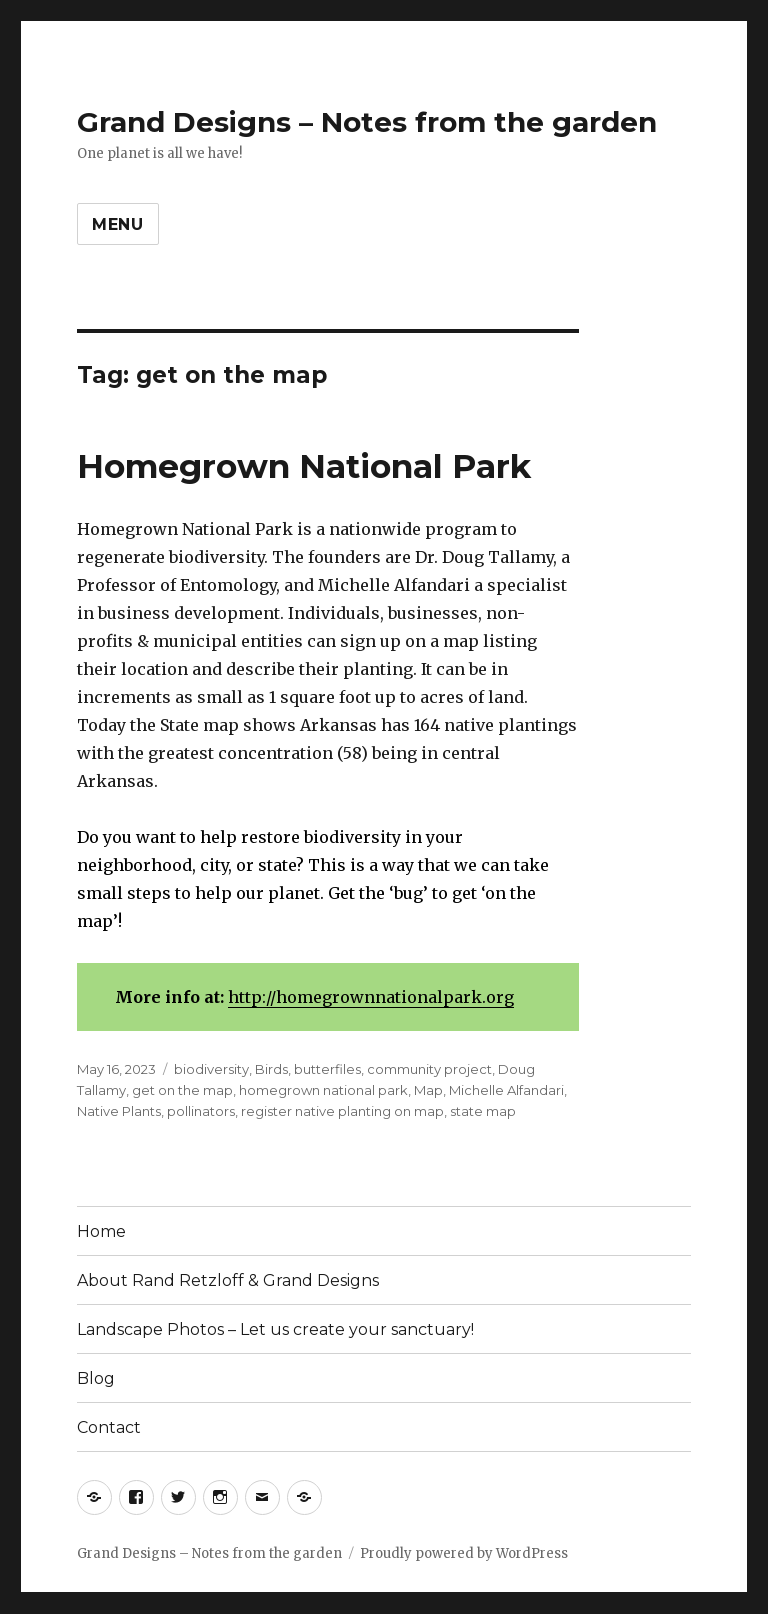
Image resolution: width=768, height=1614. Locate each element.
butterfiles (327, 1069)
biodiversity (211, 1069)
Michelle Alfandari (506, 1090)
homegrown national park (323, 1090)
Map (428, 1090)
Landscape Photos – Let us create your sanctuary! (275, 1329)
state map (483, 1111)
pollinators (201, 1111)
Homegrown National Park (304, 466)
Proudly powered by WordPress (464, 1553)
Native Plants (119, 1111)
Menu (118, 224)
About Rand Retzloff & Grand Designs (228, 1280)
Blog (96, 1378)
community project (429, 1069)
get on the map (182, 1090)
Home (101, 1231)
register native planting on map (342, 1111)
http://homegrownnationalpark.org (371, 997)
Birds (271, 1069)
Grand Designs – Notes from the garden (367, 122)
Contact (109, 1427)
